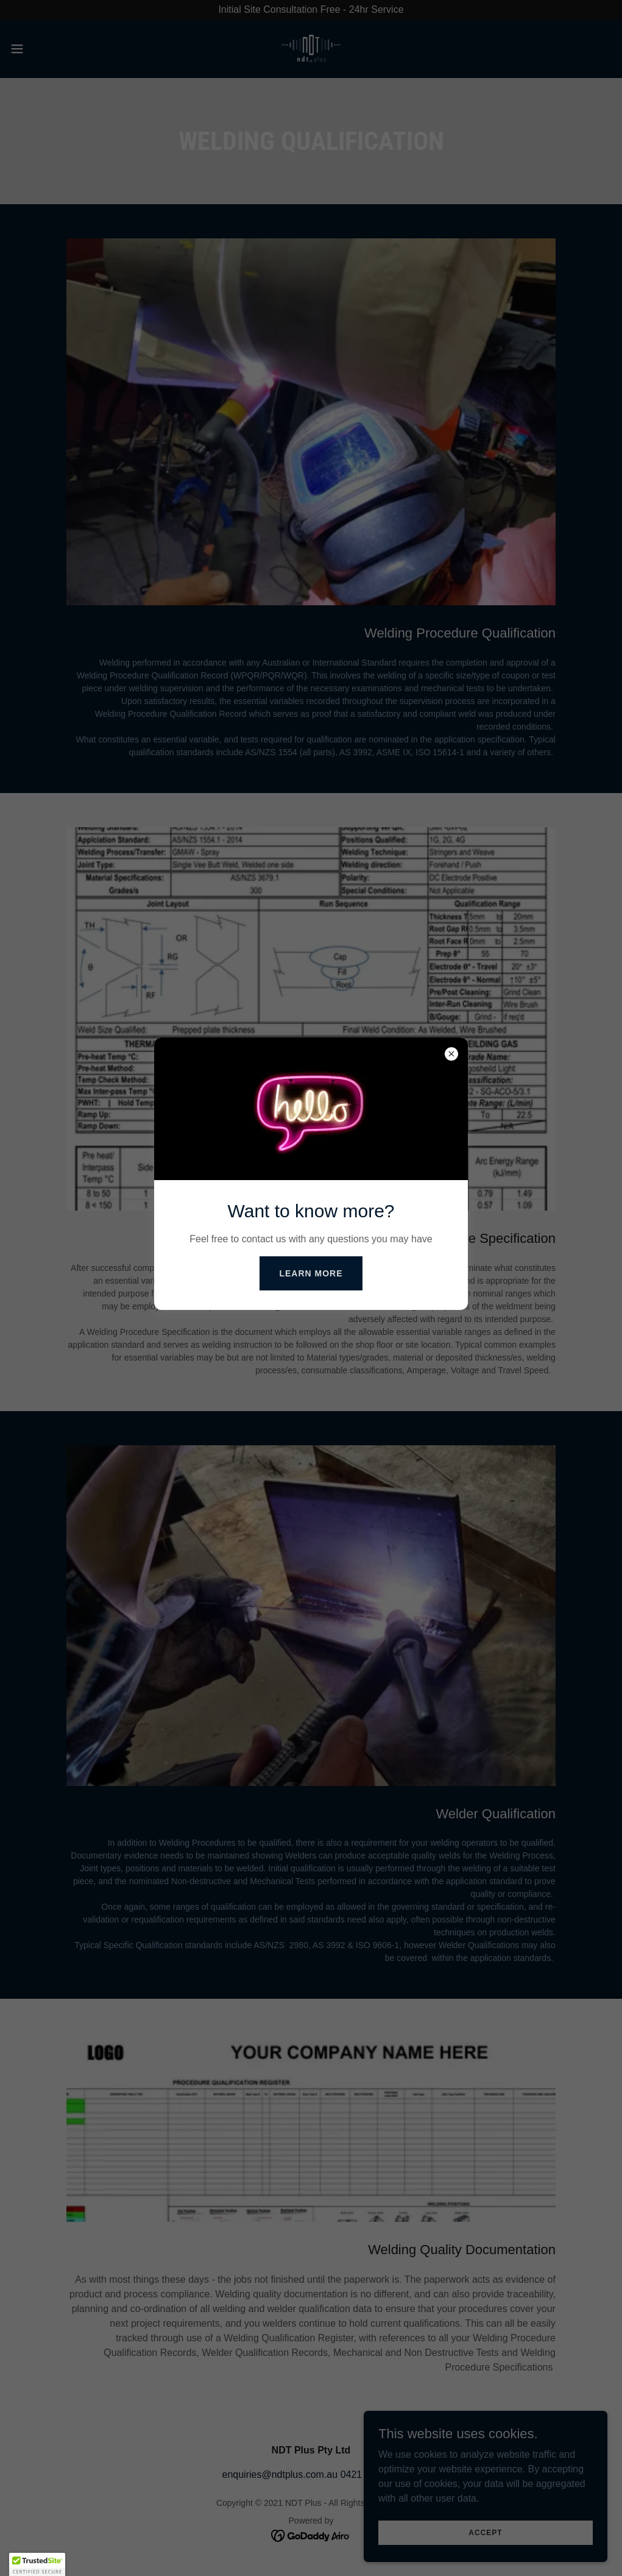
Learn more (310, 1273)
